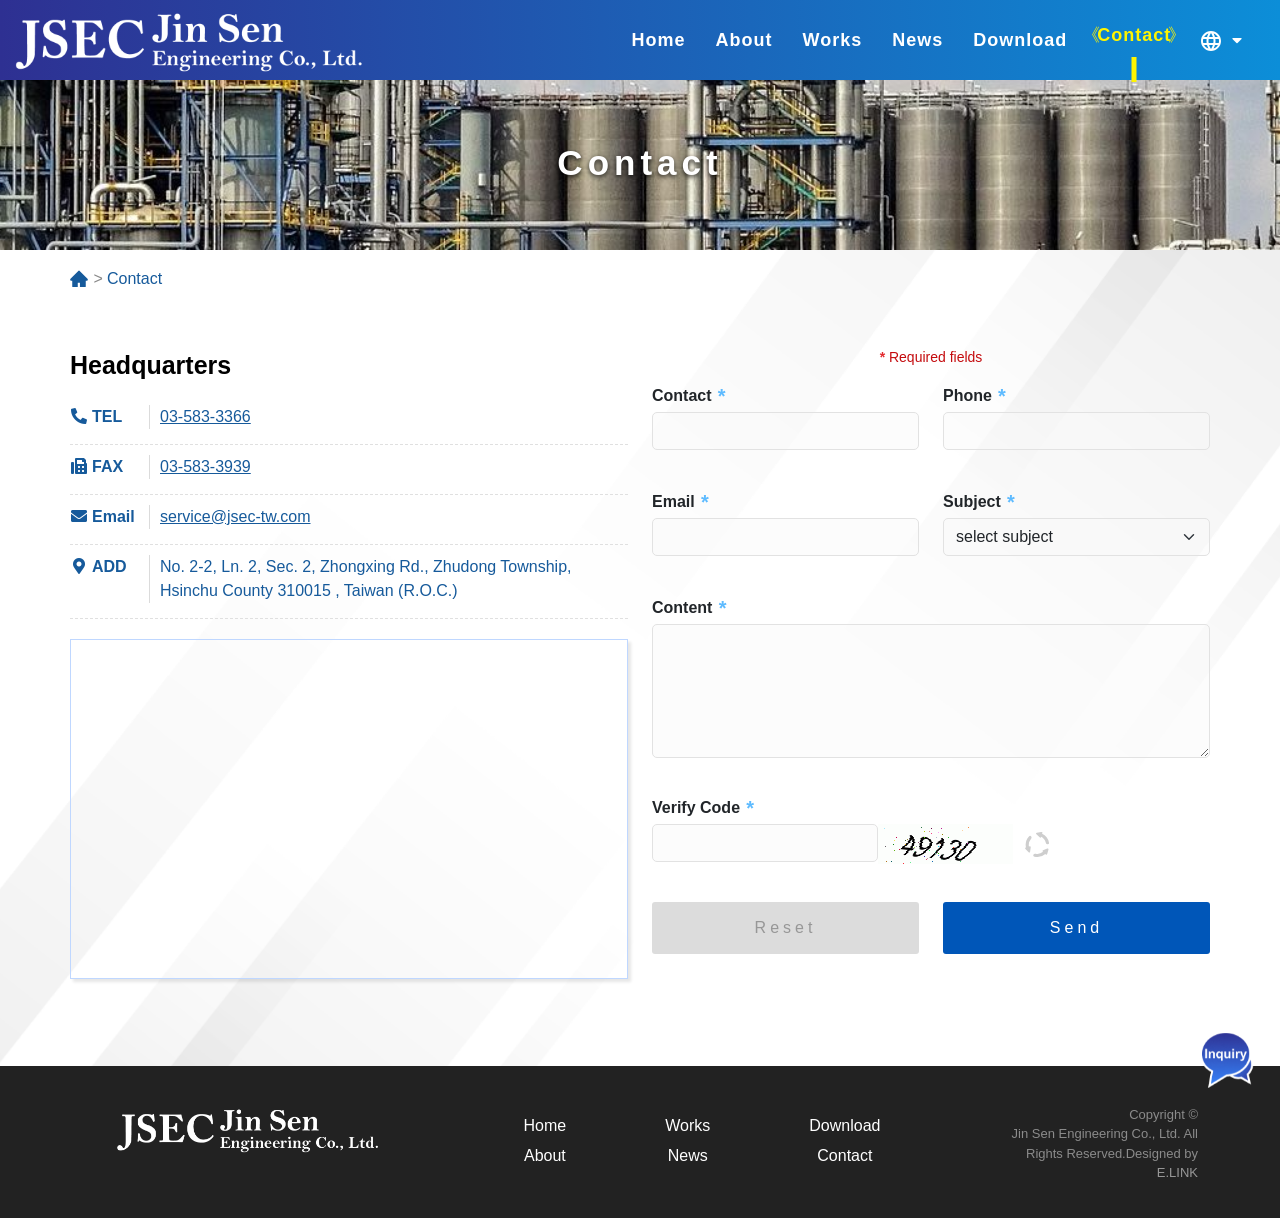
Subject (972, 501)
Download (844, 1125)
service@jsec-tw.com (235, 516)
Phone (967, 395)
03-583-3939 (205, 466)
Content (682, 607)
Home (545, 1125)
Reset (786, 927)
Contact (682, 395)
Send (1076, 927)
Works (687, 1125)
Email (673, 501)
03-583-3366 (205, 416)
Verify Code (696, 807)
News (688, 1155)
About (545, 1155)
